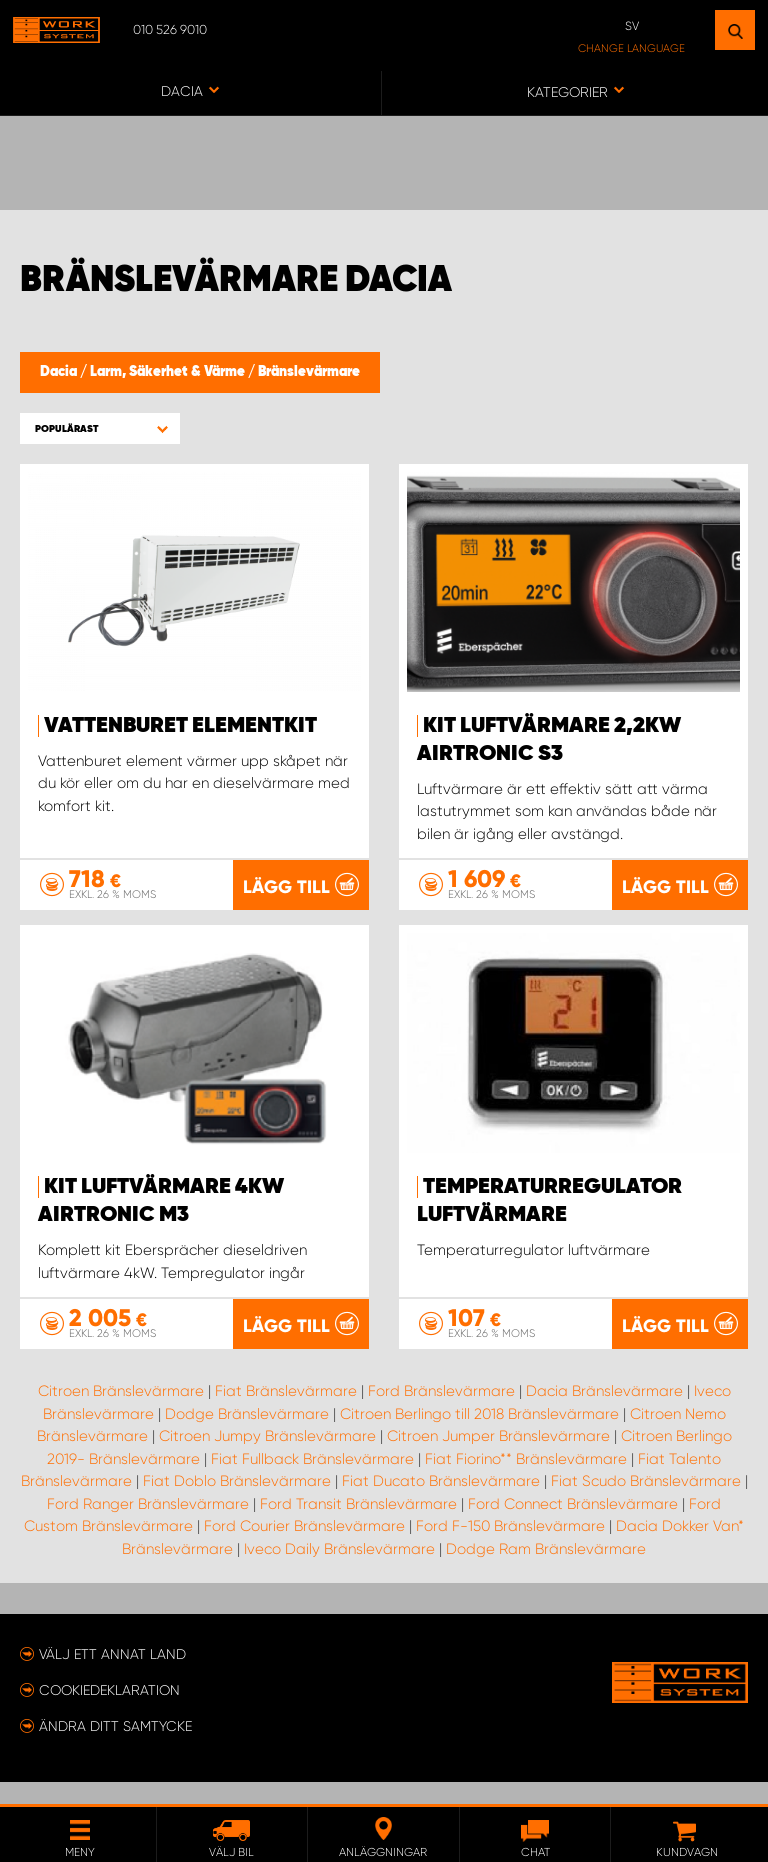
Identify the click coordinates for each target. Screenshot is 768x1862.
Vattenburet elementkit (180, 726)
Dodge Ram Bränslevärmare (546, 1571)
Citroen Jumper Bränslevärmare (498, 1458)
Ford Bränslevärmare (441, 1413)
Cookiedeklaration (109, 1712)
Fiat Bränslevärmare (286, 1413)
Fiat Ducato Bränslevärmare (441, 1503)
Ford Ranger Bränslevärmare (148, 1526)
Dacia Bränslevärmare (604, 1413)
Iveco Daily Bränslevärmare (339, 1571)
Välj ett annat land (112, 1676)
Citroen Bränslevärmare (121, 1413)
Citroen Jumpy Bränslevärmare (267, 1458)
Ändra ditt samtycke (115, 1748)
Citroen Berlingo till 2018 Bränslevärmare (479, 1436)
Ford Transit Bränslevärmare (358, 1526)
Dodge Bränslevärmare (247, 1436)
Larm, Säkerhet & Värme (169, 372)
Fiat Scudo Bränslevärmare (646, 1503)
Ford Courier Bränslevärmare (304, 1548)
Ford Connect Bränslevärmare (573, 1526)
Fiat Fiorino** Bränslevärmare (526, 1481)
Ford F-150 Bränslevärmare (510, 1548)
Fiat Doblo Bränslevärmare (237, 1503)
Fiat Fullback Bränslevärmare (312, 1481)
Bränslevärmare (309, 372)
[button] (100, 428)
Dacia (60, 372)
